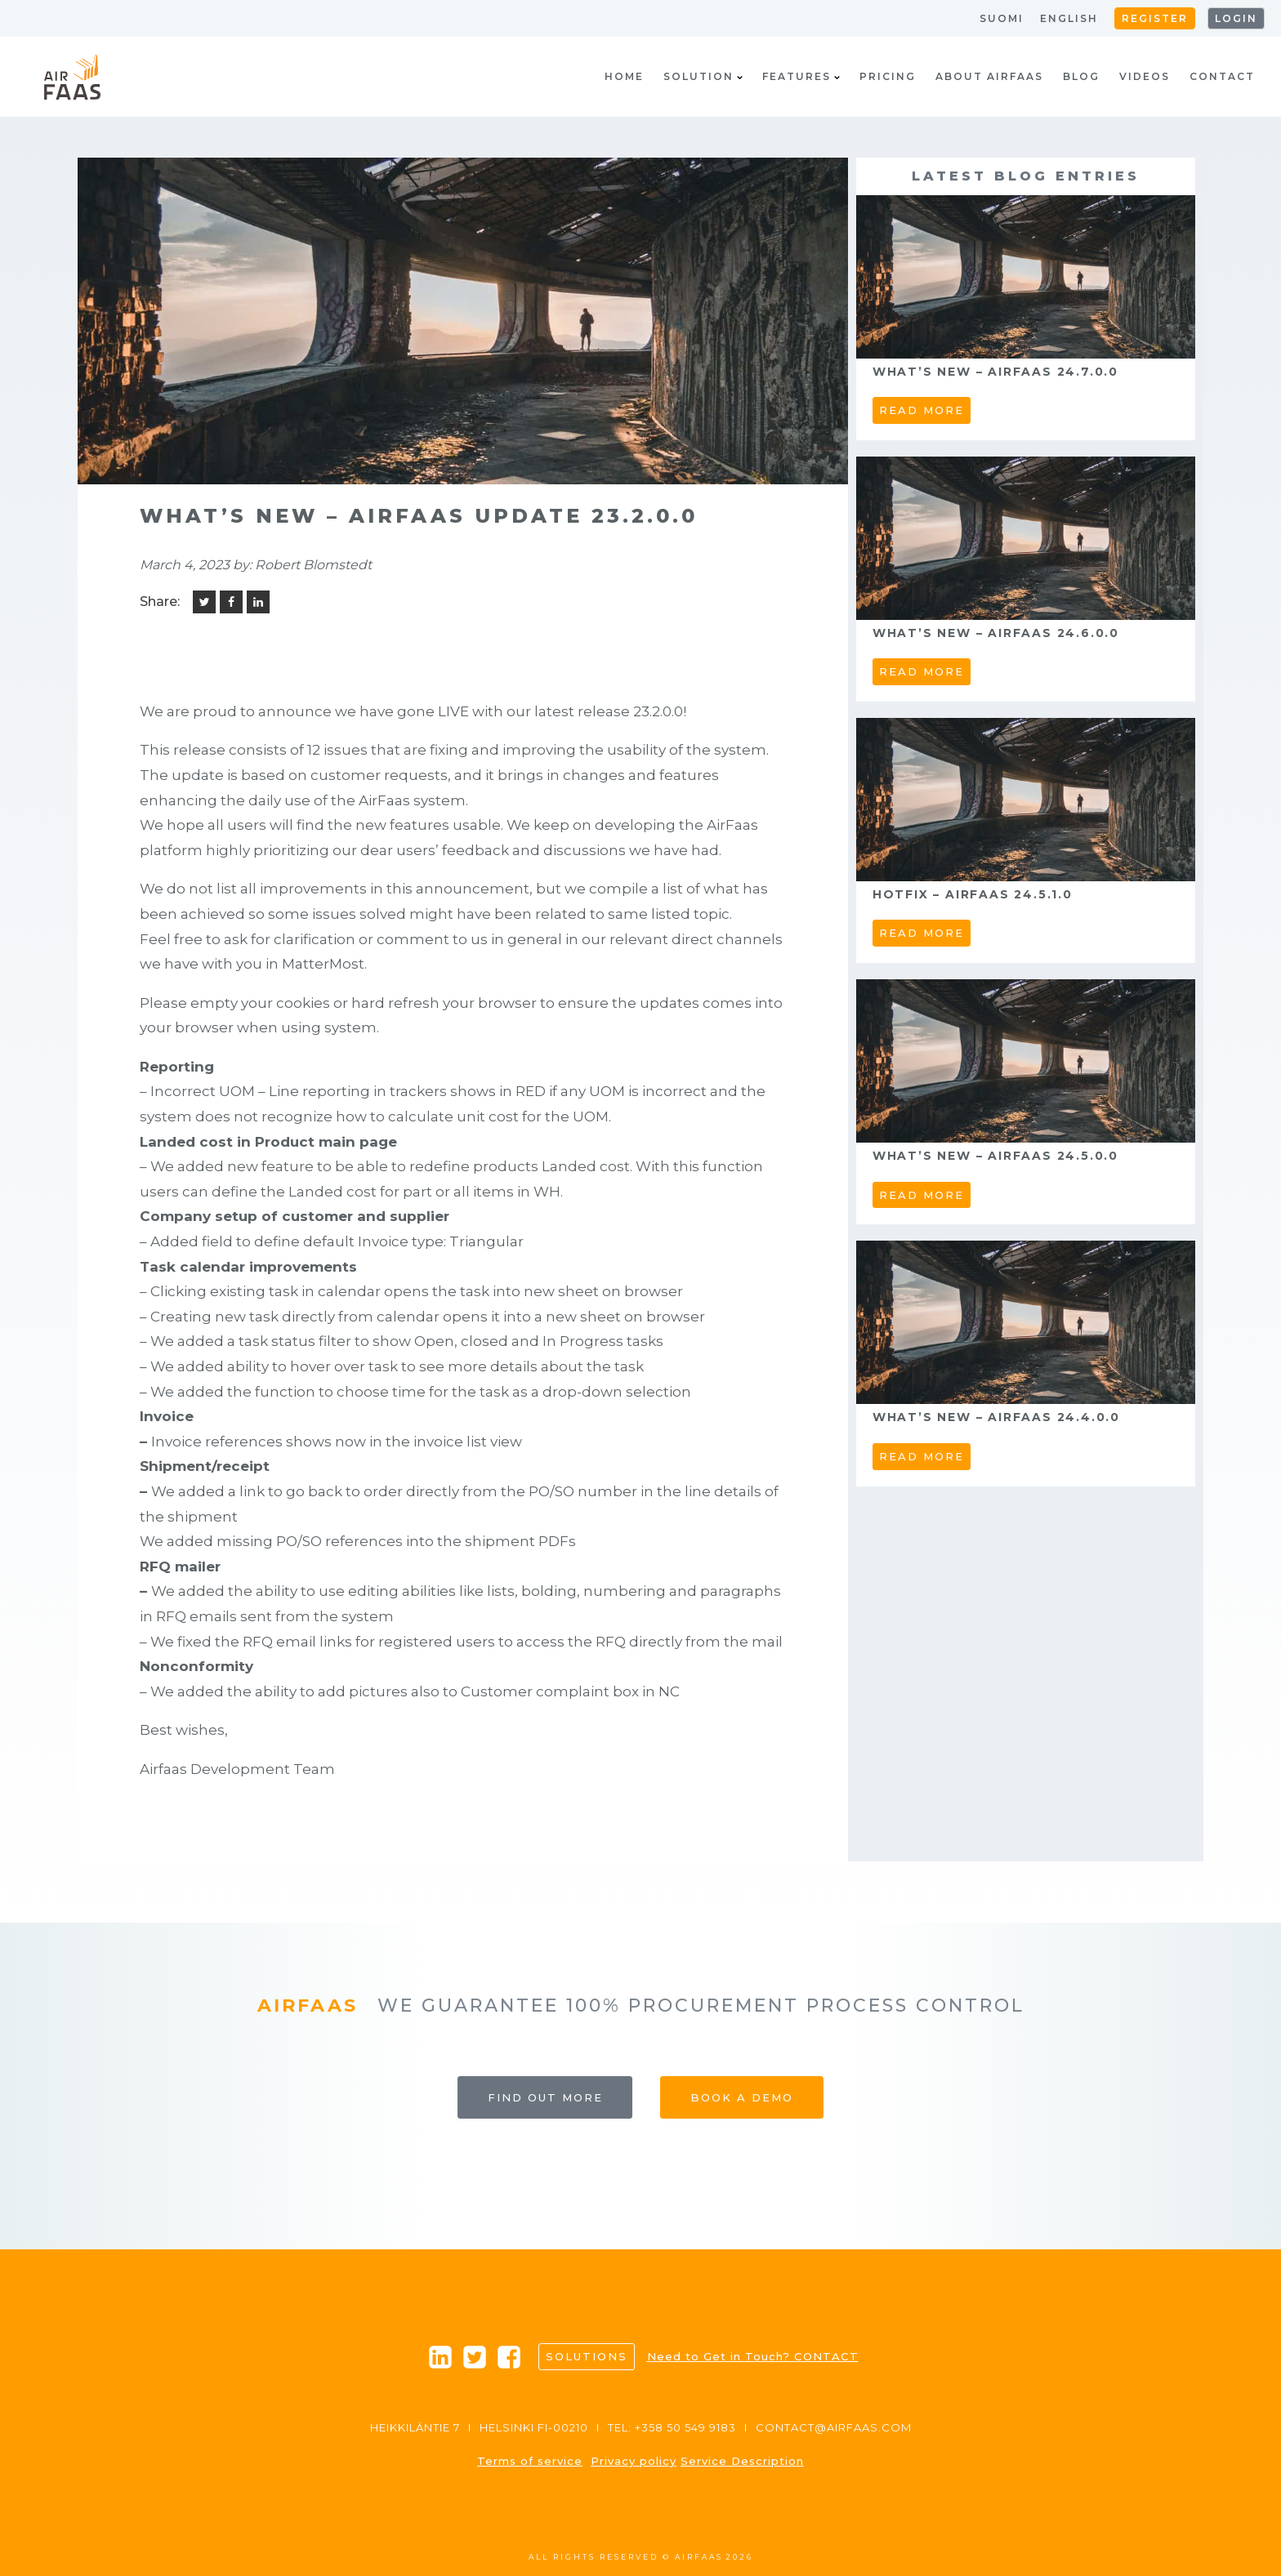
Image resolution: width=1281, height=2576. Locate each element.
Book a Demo (741, 2097)
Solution (703, 76)
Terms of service (529, 2460)
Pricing (887, 76)
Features (801, 76)
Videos (1144, 76)
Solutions (586, 2356)
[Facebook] (231, 602)
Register (1155, 18)
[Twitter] (204, 602)
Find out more (545, 2097)
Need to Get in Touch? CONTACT (753, 2356)
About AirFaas (989, 76)
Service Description (742, 2460)
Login (1236, 18)
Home (624, 76)
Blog (1081, 76)
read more (921, 410)
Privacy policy (633, 2460)
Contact (1222, 76)
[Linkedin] (258, 602)
